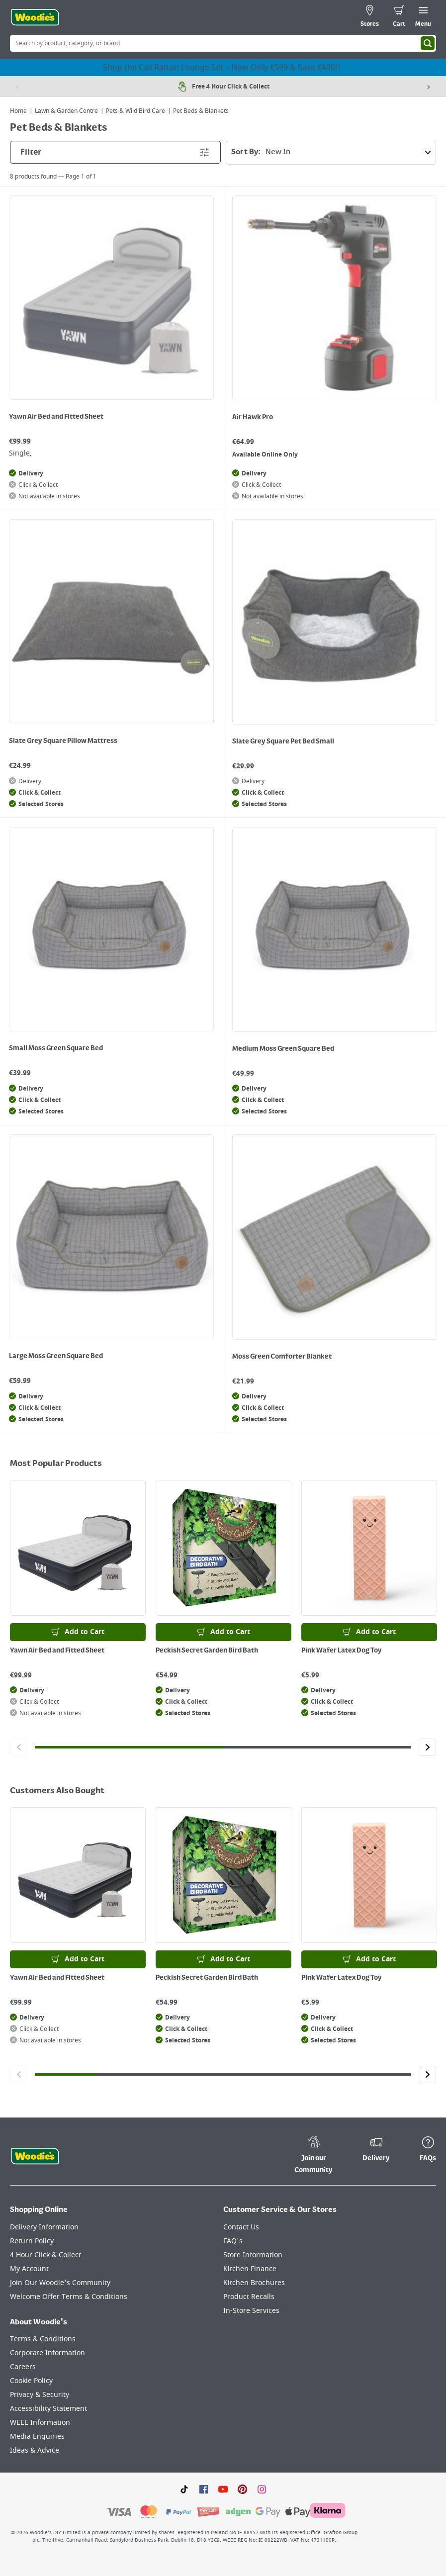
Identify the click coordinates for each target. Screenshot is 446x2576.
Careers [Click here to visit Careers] (23, 2367)
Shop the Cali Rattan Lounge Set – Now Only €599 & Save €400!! (223, 68)
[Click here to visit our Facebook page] (203, 2488)
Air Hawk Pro (252, 417)
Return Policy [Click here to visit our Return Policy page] (32, 2241)
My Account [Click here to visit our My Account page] (29, 2269)
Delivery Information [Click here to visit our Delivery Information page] (44, 2227)
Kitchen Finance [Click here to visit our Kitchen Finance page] (249, 2269)
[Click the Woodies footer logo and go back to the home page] (35, 2156)
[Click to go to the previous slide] (18, 1747)
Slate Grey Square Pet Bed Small (283, 741)
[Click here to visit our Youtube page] (223, 2488)
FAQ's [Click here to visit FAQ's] (233, 2241)
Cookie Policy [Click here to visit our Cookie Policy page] (31, 2381)
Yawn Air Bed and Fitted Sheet (56, 417)
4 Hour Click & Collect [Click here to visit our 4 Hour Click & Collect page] (45, 2255)
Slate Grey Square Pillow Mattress (63, 741)
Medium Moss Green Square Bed (283, 1049)
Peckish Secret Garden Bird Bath (207, 1651)
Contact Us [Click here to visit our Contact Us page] (241, 2227)
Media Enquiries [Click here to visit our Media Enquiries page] (37, 2436)
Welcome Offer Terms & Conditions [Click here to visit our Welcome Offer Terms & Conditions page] (68, 2297)
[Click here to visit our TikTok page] (184, 2488)
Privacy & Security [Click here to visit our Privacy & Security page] (39, 2395)
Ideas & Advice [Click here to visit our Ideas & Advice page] (34, 2450)
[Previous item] (17, 86)
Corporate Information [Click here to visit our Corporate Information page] (47, 2353)
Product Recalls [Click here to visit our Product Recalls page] (248, 2297)
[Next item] (428, 86)
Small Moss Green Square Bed (56, 1048)
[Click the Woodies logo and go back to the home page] (35, 17)
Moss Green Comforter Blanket (282, 1357)
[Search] (427, 43)
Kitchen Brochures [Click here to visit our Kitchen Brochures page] (254, 2283)
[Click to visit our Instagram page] (262, 2488)
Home (18, 110)
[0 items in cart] (399, 17)
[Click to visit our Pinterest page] (242, 2488)
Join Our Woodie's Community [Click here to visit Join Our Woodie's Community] (60, 2283)
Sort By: (333, 152)
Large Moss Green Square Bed (56, 1356)
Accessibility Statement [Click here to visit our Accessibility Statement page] (48, 2408)
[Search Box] (223, 43)
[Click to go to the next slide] (427, 1747)
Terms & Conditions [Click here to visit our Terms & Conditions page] (43, 2339)
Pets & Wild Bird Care (135, 110)
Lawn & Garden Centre (66, 110)
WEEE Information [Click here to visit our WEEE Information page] (40, 2422)
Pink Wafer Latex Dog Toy (341, 1651)
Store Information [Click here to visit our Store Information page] (252, 2255)
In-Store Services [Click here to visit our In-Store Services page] (251, 2310)
